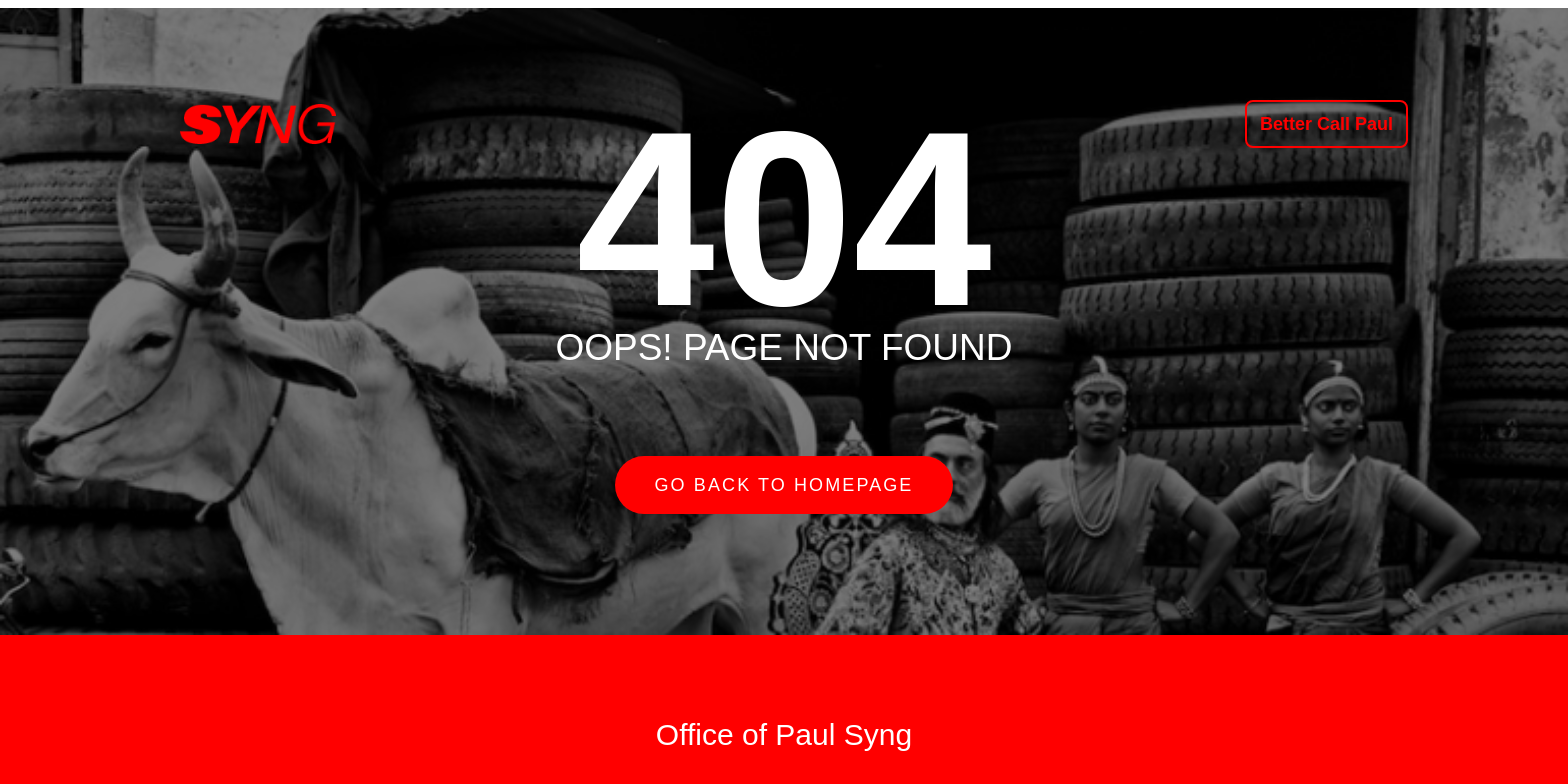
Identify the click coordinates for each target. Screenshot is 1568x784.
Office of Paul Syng (784, 734)
